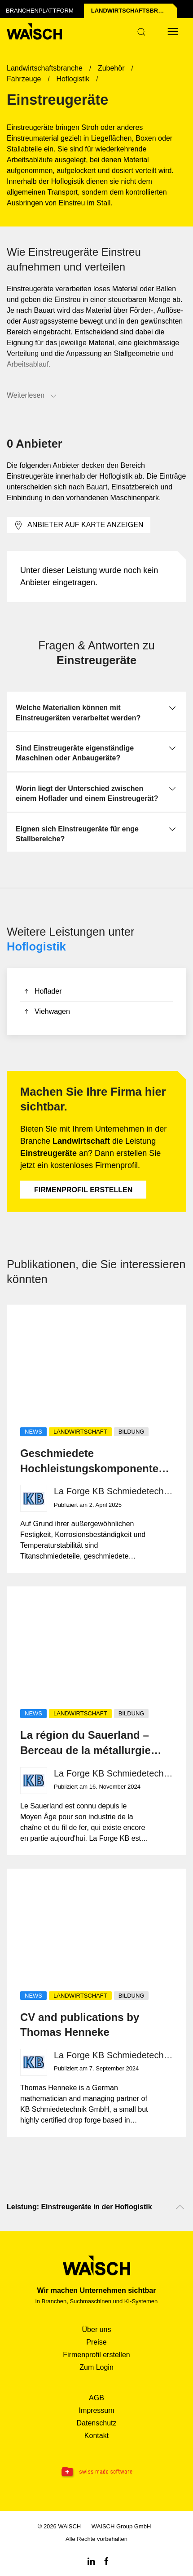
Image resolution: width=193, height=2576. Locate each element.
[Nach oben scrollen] (180, 2207)
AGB (96, 2398)
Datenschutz (97, 2423)
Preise (96, 2342)
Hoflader (41, 992)
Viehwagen (46, 1012)
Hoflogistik (36, 946)
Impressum (96, 2410)
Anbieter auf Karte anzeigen (78, 525)
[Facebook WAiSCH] (106, 2560)
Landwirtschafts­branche (134, 10)
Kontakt (96, 2435)
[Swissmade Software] (96, 2472)
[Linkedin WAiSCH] (91, 2560)
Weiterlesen (32, 395)
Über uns (96, 2329)
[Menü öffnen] (172, 31)
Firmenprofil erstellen (83, 1190)
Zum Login (96, 2367)
